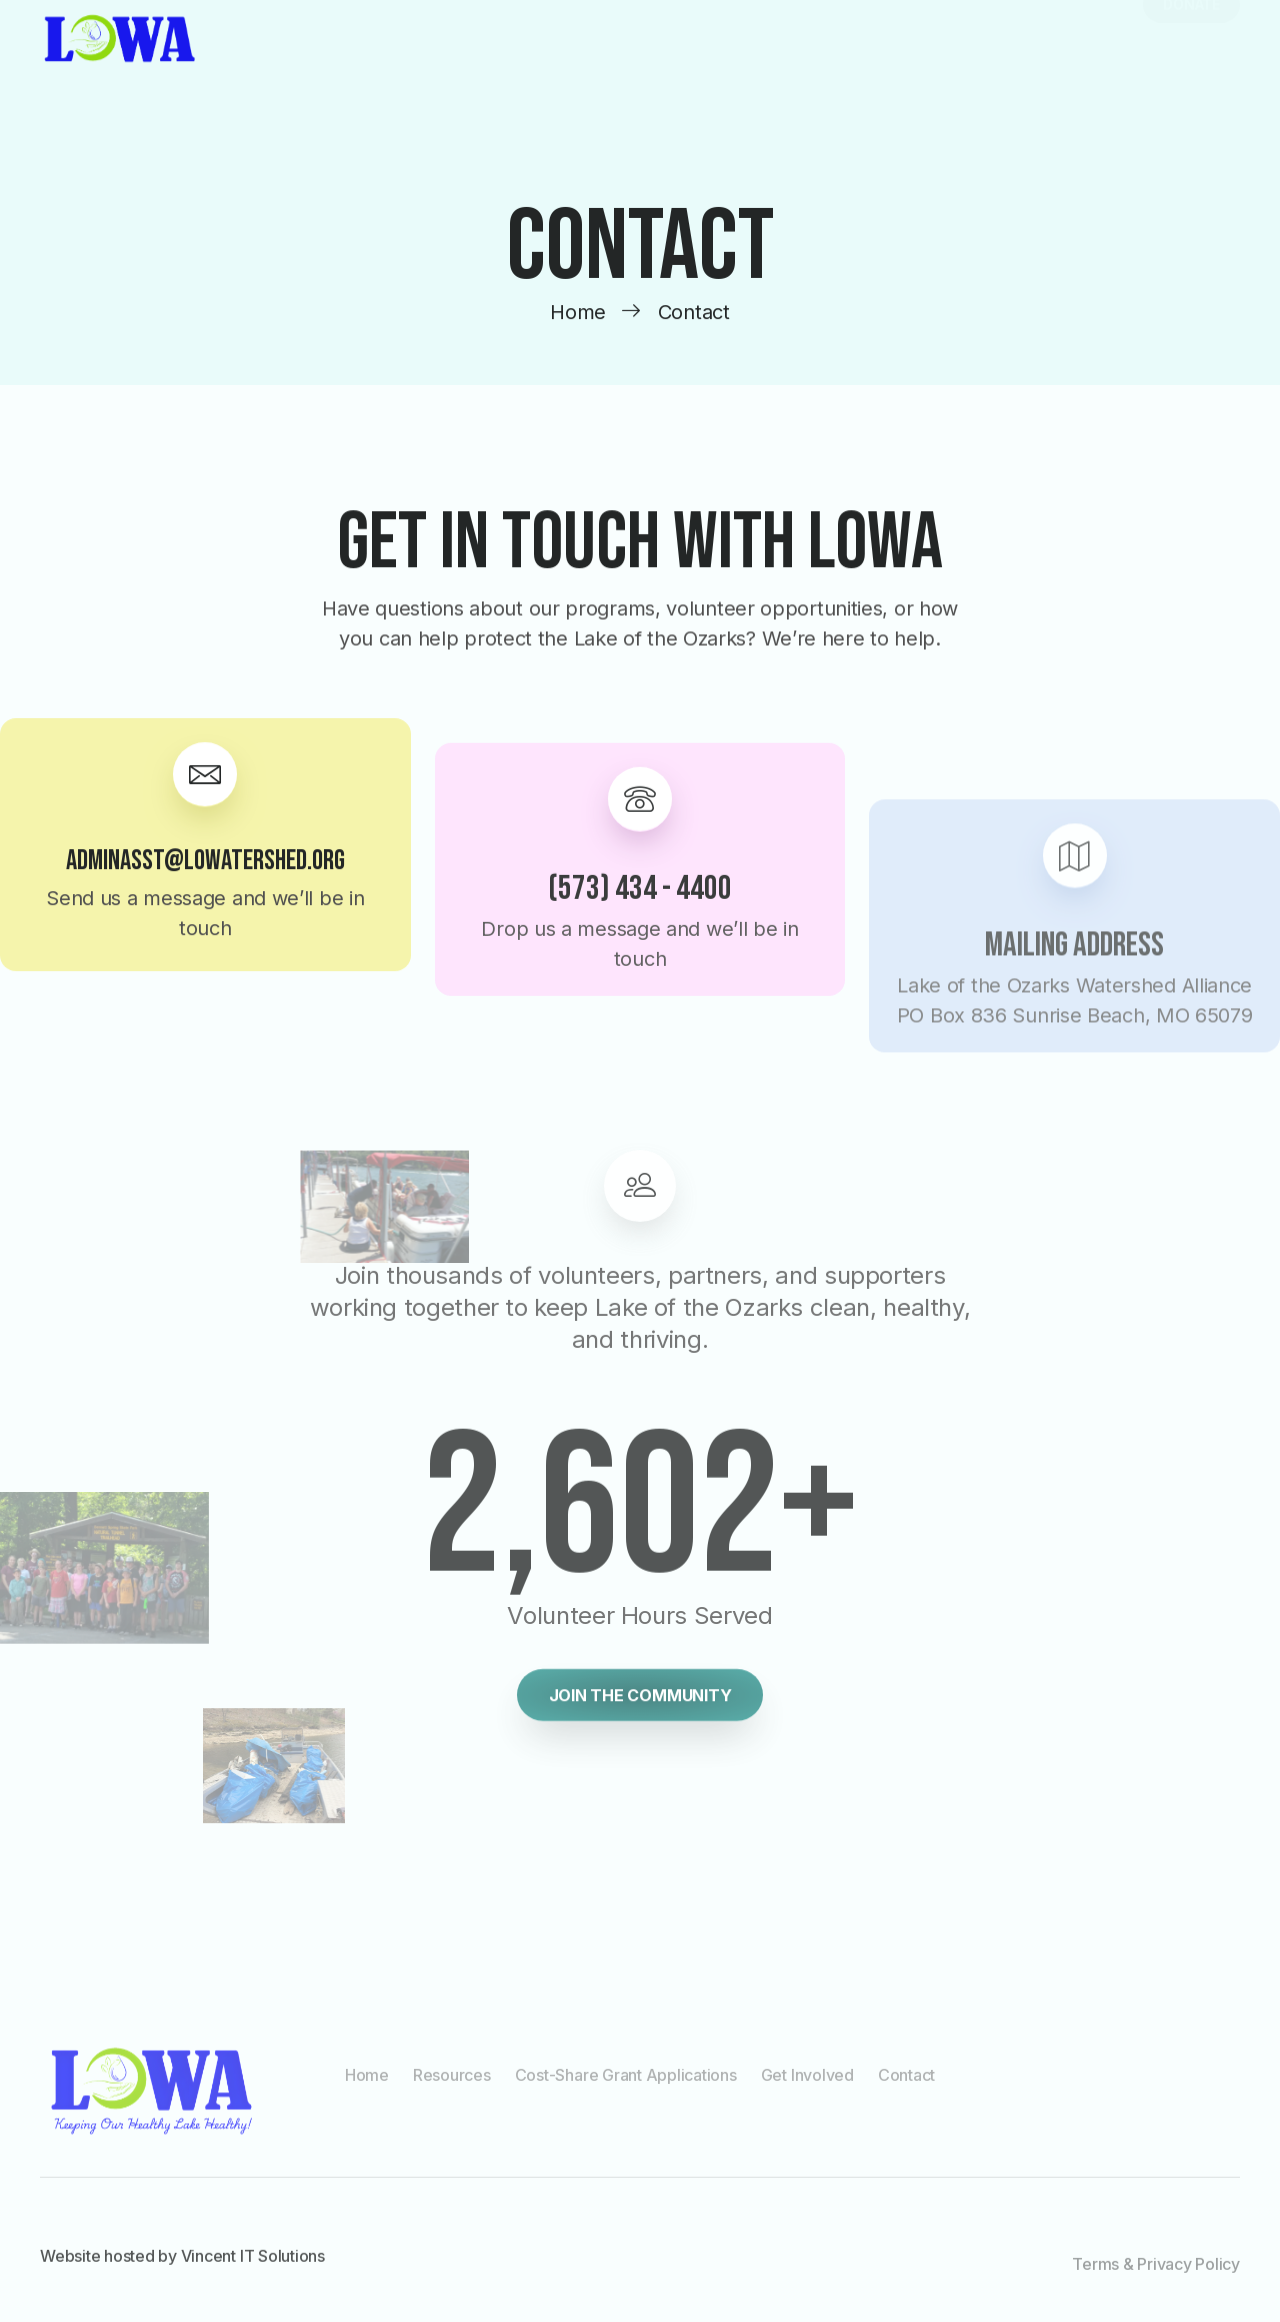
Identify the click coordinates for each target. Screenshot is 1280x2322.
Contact (906, 2084)
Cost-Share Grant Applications (626, 2084)
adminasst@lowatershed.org (205, 887)
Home (367, 2084)
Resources (452, 2084)
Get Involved (807, 2084)
